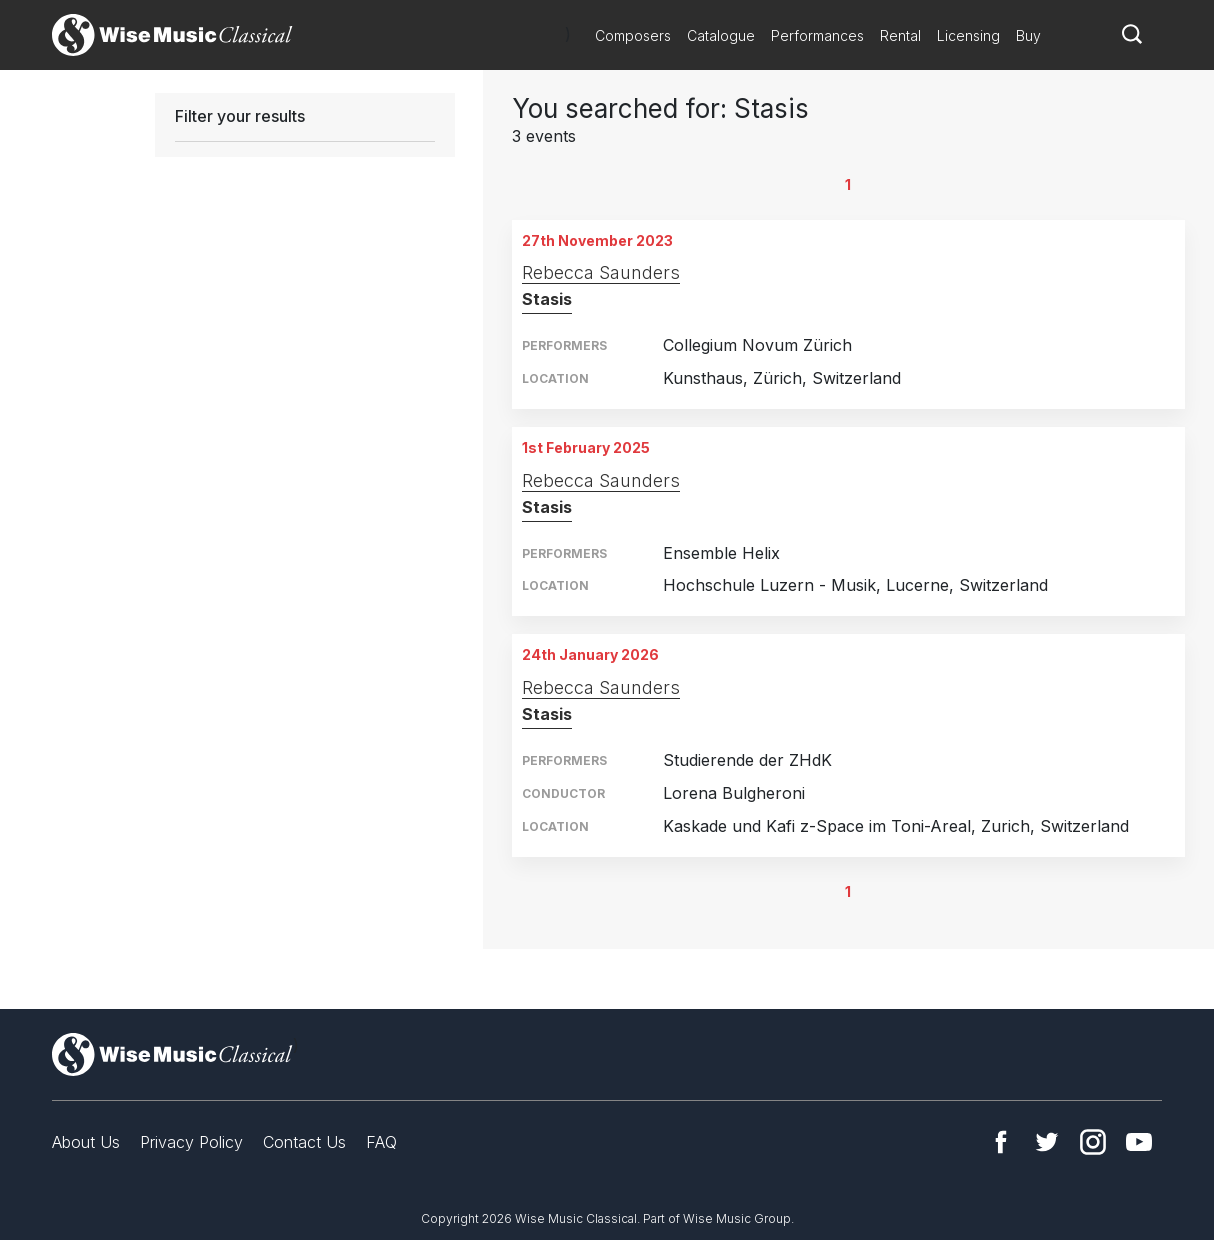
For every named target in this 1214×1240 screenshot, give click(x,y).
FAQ (381, 1142)
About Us (86, 1142)
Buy (1028, 35)
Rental (900, 35)
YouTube (1139, 1142)
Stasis (547, 299)
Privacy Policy (191, 1142)
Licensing (968, 35)
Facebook (1001, 1142)
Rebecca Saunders (601, 272)
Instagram (1093, 1142)
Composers (633, 35)
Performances (817, 35)
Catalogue (721, 35)
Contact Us (304, 1142)
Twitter (1047, 1142)
